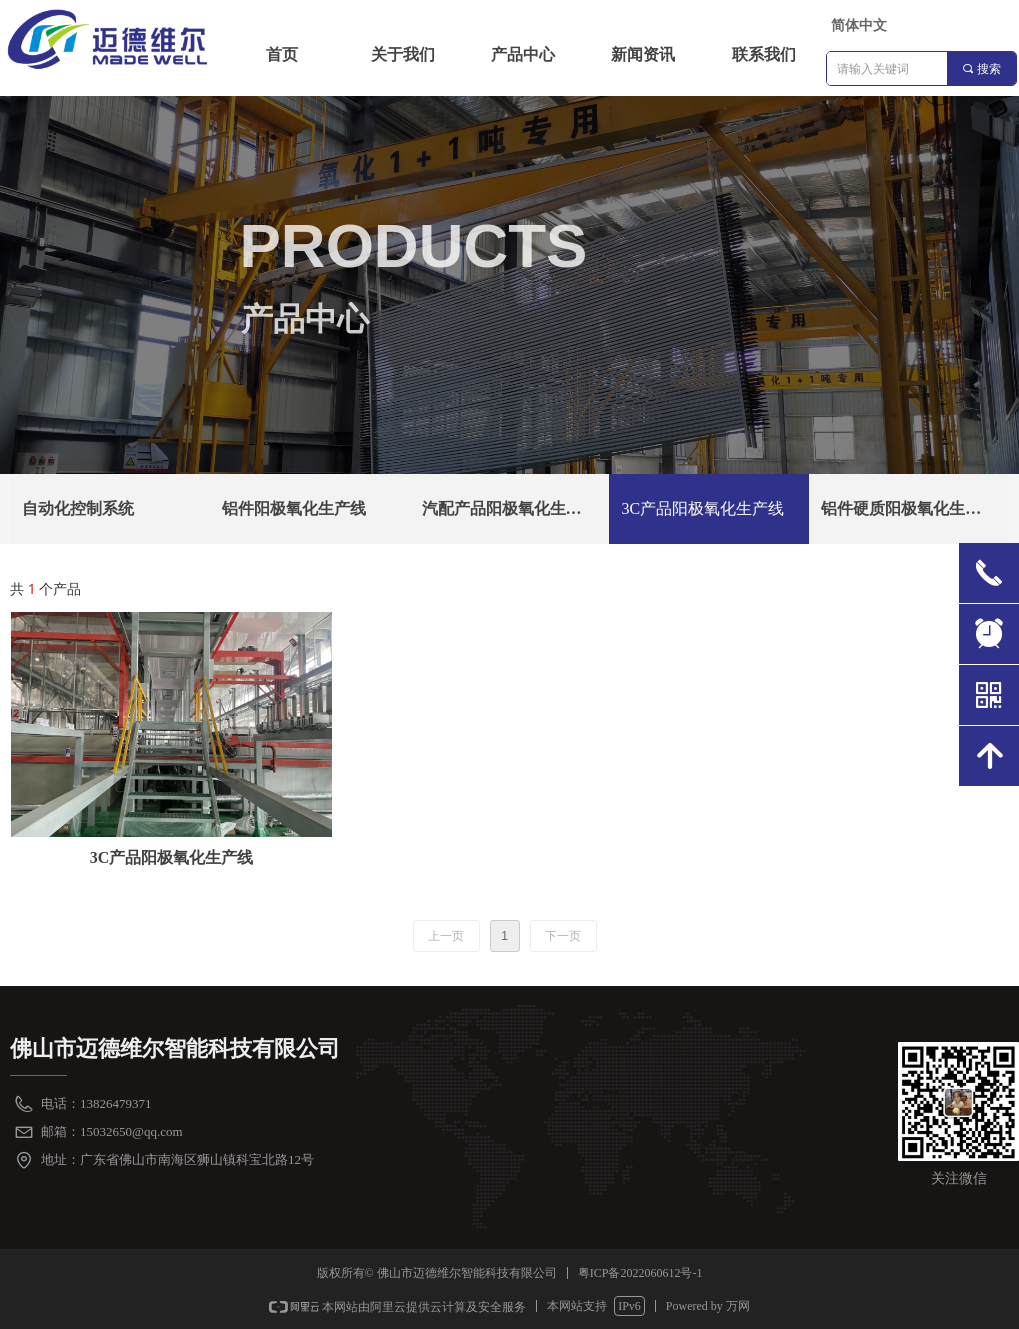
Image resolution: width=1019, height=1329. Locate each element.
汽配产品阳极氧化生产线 (510, 508)
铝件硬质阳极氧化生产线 (909, 508)
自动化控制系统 (78, 508)
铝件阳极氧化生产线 (294, 508)
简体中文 (859, 25)
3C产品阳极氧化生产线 (702, 508)
